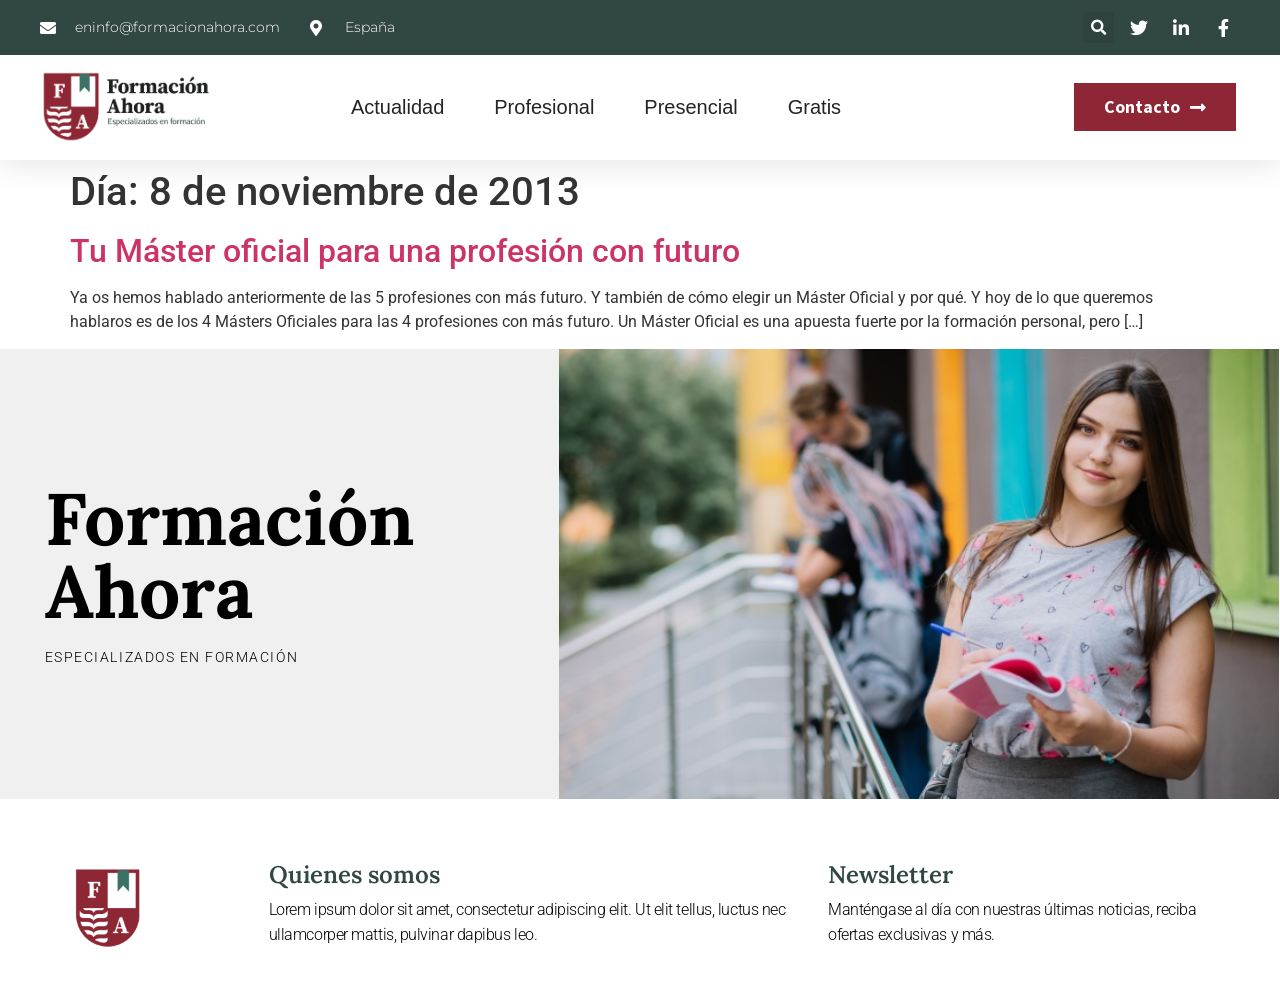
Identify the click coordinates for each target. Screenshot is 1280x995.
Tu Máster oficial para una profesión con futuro (405, 251)
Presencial (690, 107)
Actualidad (397, 107)
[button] (1098, 27)
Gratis (814, 107)
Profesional (544, 107)
